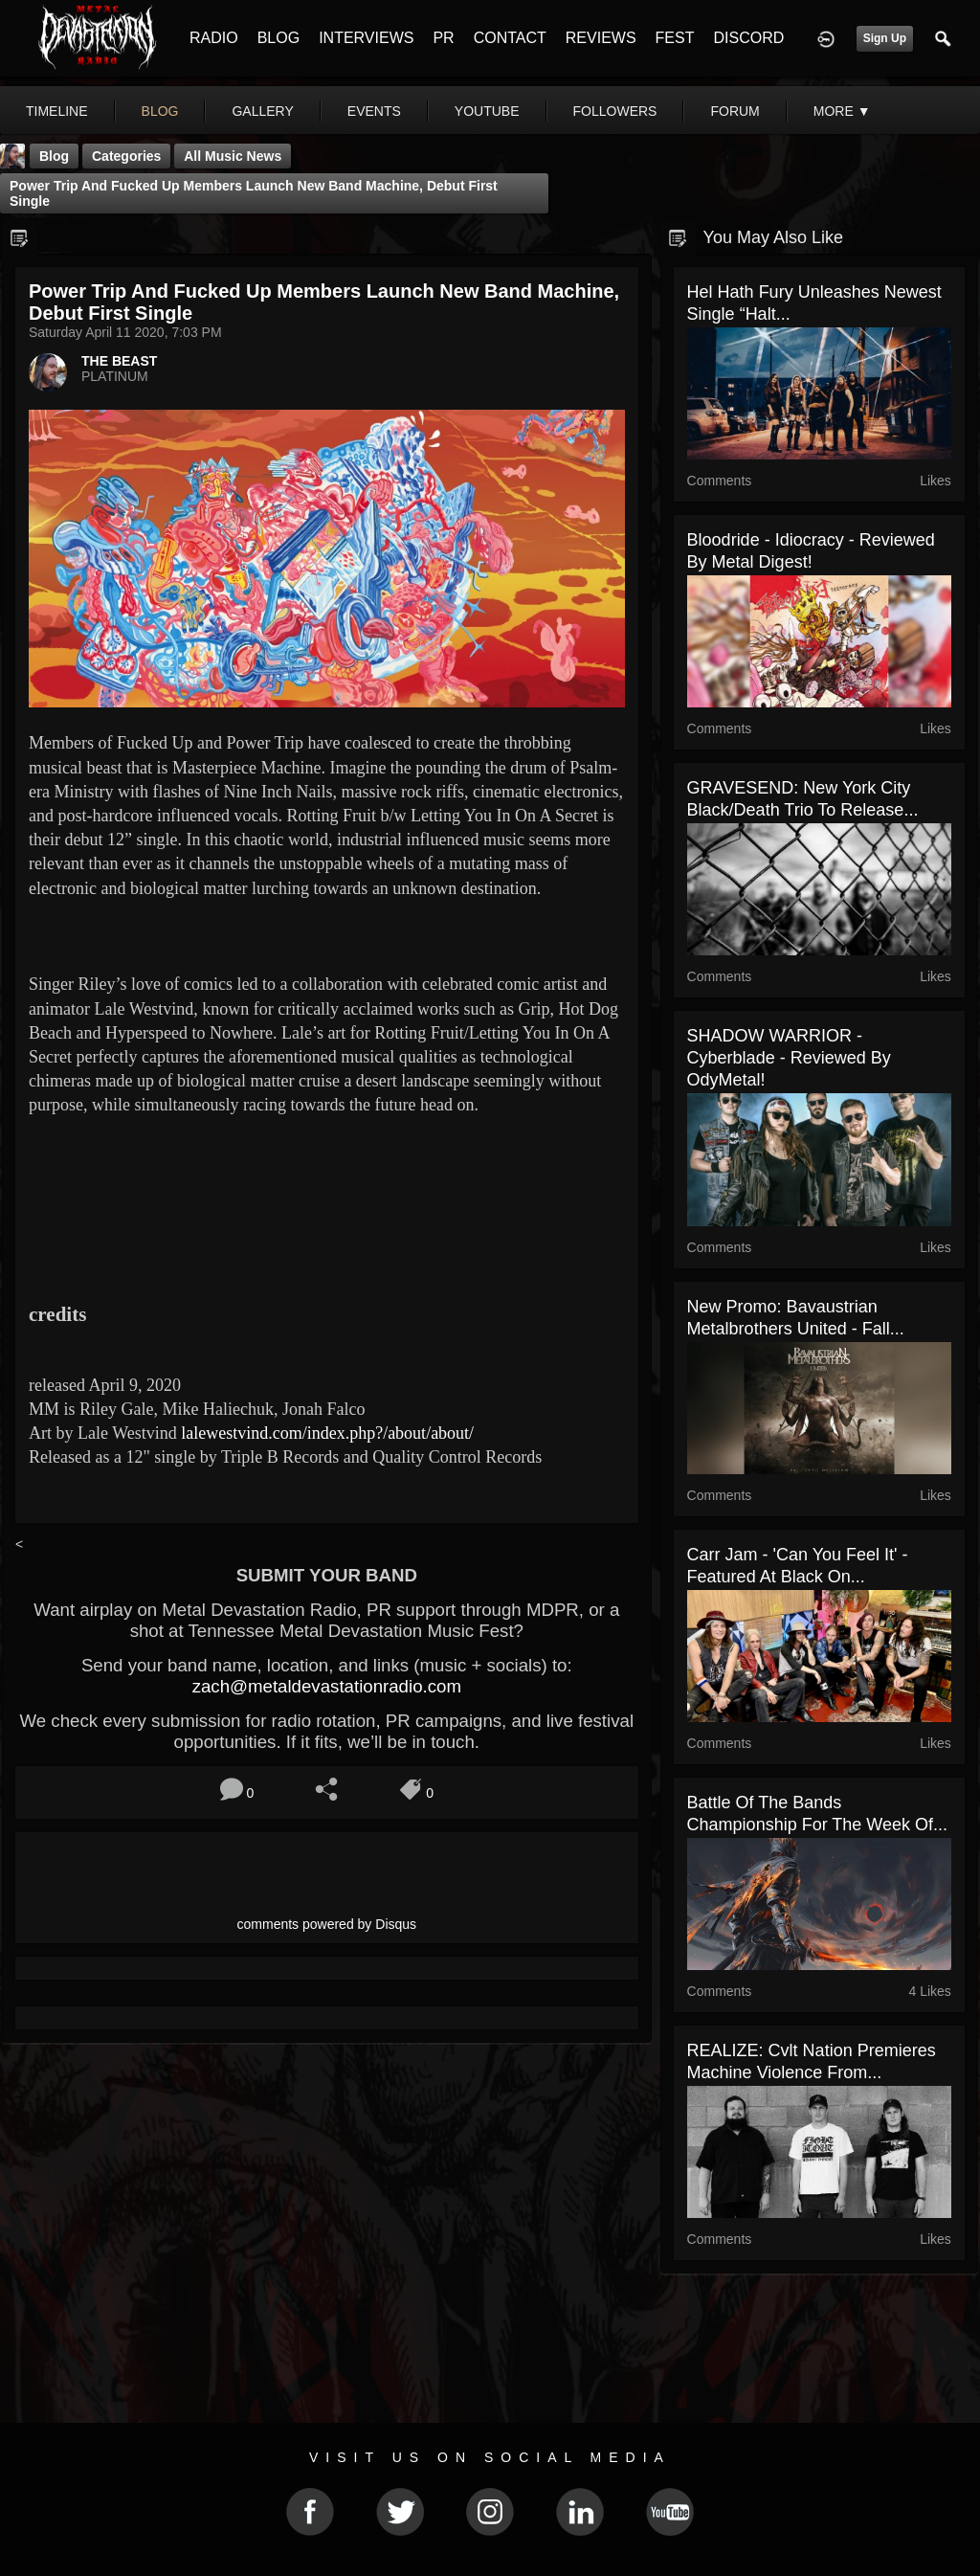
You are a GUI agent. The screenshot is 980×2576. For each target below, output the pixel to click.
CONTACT (510, 38)
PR (443, 38)
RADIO (213, 38)
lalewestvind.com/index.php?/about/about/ (327, 1433)
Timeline (57, 111)
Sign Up (884, 38)
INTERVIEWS (366, 38)
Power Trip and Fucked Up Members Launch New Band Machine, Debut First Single (254, 193)
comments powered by (327, 1924)
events (374, 111)
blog (160, 111)
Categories (126, 156)
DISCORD (748, 38)
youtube (487, 111)
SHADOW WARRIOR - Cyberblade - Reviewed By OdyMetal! (789, 1057)
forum (734, 111)
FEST (675, 38)
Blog (54, 156)
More (842, 111)
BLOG (278, 38)
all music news (232, 156)
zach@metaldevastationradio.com (326, 1686)
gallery (262, 111)
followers (615, 111)
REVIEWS (601, 38)
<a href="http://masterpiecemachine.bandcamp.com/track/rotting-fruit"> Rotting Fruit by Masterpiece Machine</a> (327, 1216)
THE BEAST (119, 361)
